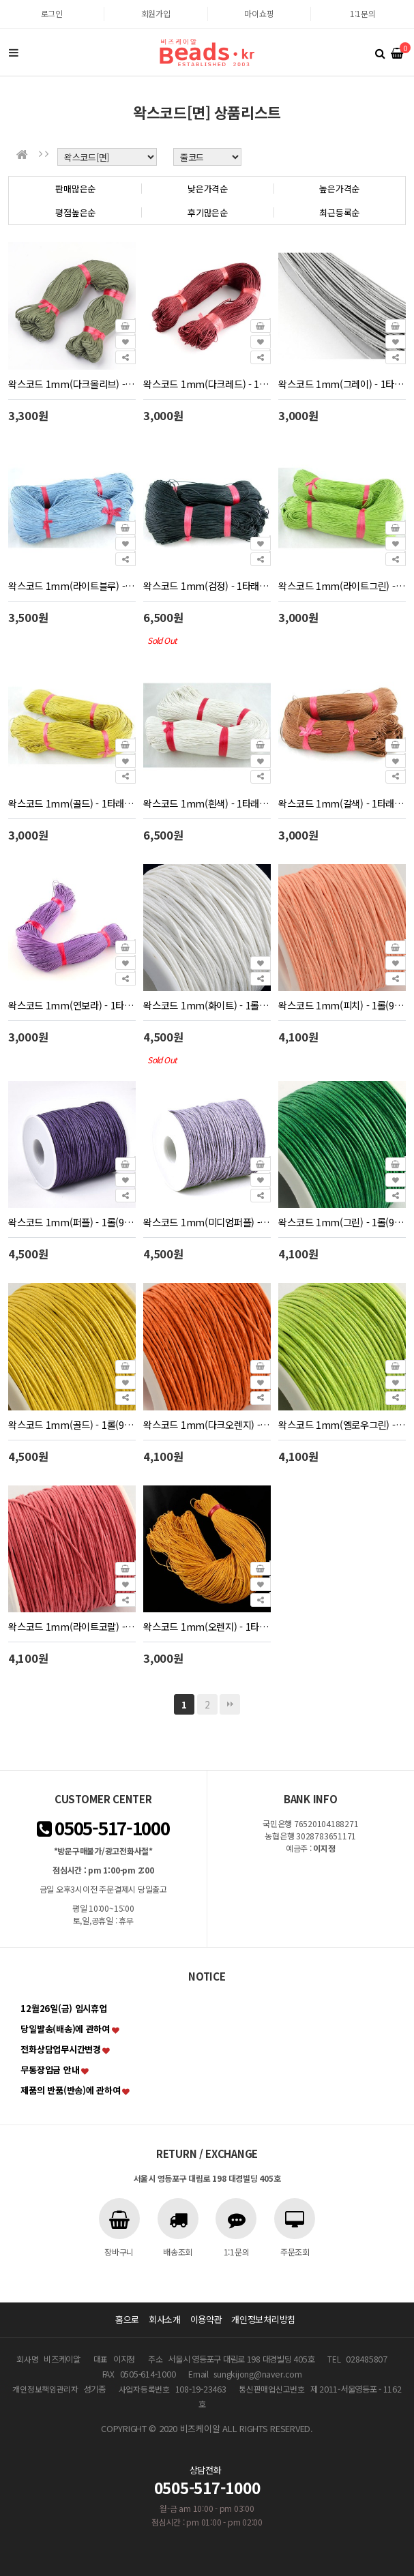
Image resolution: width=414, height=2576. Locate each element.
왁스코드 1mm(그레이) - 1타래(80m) (341, 383)
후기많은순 (208, 212)
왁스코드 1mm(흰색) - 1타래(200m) (206, 803)
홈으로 (127, 2319)
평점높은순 (75, 212)
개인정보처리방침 (263, 2319)
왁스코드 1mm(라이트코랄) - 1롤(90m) (71, 1626)
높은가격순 (339, 188)
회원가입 (156, 13)
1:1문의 (363, 13)
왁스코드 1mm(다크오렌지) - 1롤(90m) (206, 1424)
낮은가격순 (208, 188)
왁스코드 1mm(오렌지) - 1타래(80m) (206, 1626)
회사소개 (165, 2319)
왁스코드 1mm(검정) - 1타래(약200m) (206, 585)
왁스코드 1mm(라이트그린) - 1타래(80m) (341, 585)
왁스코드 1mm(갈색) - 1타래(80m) (341, 803)
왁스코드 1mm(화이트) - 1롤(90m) (206, 1005)
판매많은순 (75, 188)
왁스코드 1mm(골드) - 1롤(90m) (71, 1424)
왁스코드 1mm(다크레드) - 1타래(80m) (206, 383)
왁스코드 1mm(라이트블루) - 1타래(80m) (71, 585)
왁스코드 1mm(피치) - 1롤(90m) (341, 1005)
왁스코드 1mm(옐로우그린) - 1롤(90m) (341, 1424)
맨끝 (230, 1704)
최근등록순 (339, 212)
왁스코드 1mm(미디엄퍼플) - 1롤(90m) (206, 1222)
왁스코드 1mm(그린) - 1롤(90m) (341, 1222)
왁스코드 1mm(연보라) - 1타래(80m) (71, 1005)
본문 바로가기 (0, 0)
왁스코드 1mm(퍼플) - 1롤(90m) (71, 1222)
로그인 (52, 13)
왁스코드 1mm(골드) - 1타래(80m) (71, 803)
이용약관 (206, 2319)
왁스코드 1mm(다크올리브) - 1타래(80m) (71, 383)
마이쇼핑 (258, 13)
